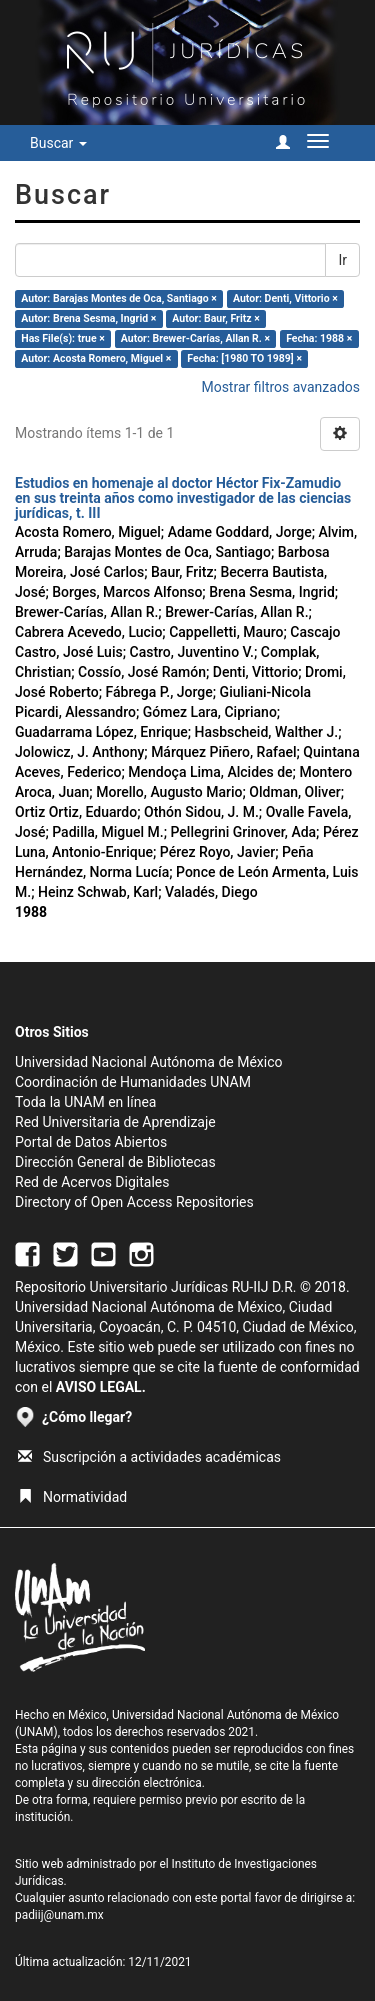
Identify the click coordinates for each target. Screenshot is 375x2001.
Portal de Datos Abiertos (91, 1142)
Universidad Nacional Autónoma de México (149, 1062)
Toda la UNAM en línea (85, 1102)
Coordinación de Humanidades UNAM (133, 1082)
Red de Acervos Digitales (92, 1182)
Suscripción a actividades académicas (149, 1457)
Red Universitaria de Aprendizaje (115, 1122)
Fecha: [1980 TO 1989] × (244, 358)
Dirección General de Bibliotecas (115, 1162)
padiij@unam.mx (59, 1915)
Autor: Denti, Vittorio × (285, 298)
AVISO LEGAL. (101, 1387)
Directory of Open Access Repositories (134, 1202)
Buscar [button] (58, 143)
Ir (342, 260)
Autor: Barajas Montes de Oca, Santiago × (119, 298)
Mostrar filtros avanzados (280, 387)
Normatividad (72, 1497)
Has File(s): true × (62, 338)
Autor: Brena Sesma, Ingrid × (88, 318)
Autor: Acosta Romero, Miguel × (96, 358)
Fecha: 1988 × (319, 338)
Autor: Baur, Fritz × (215, 318)
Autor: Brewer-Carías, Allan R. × (195, 338)
